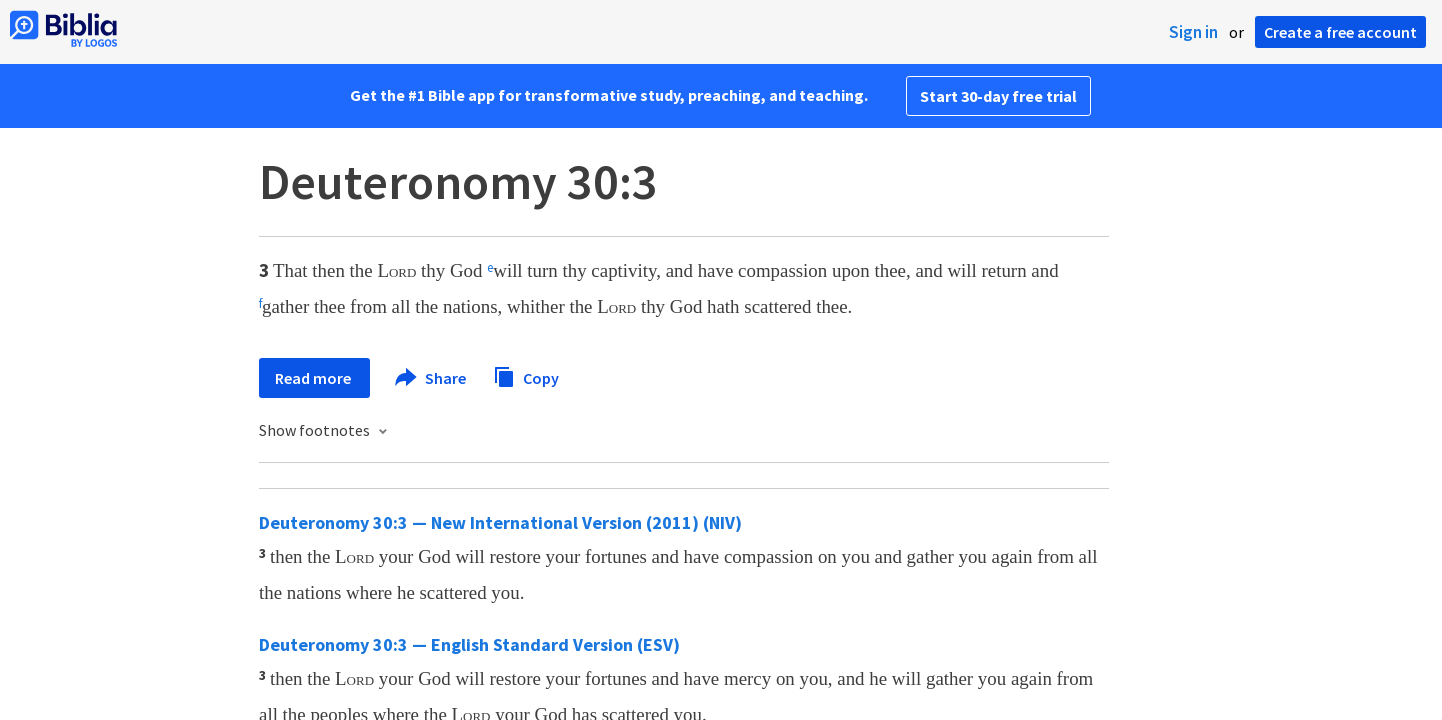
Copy (526, 375)
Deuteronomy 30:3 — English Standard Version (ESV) (469, 644)
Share (431, 378)
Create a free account (1340, 32)
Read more (314, 378)
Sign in (1193, 32)
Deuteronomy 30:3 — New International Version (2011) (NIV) (500, 522)
